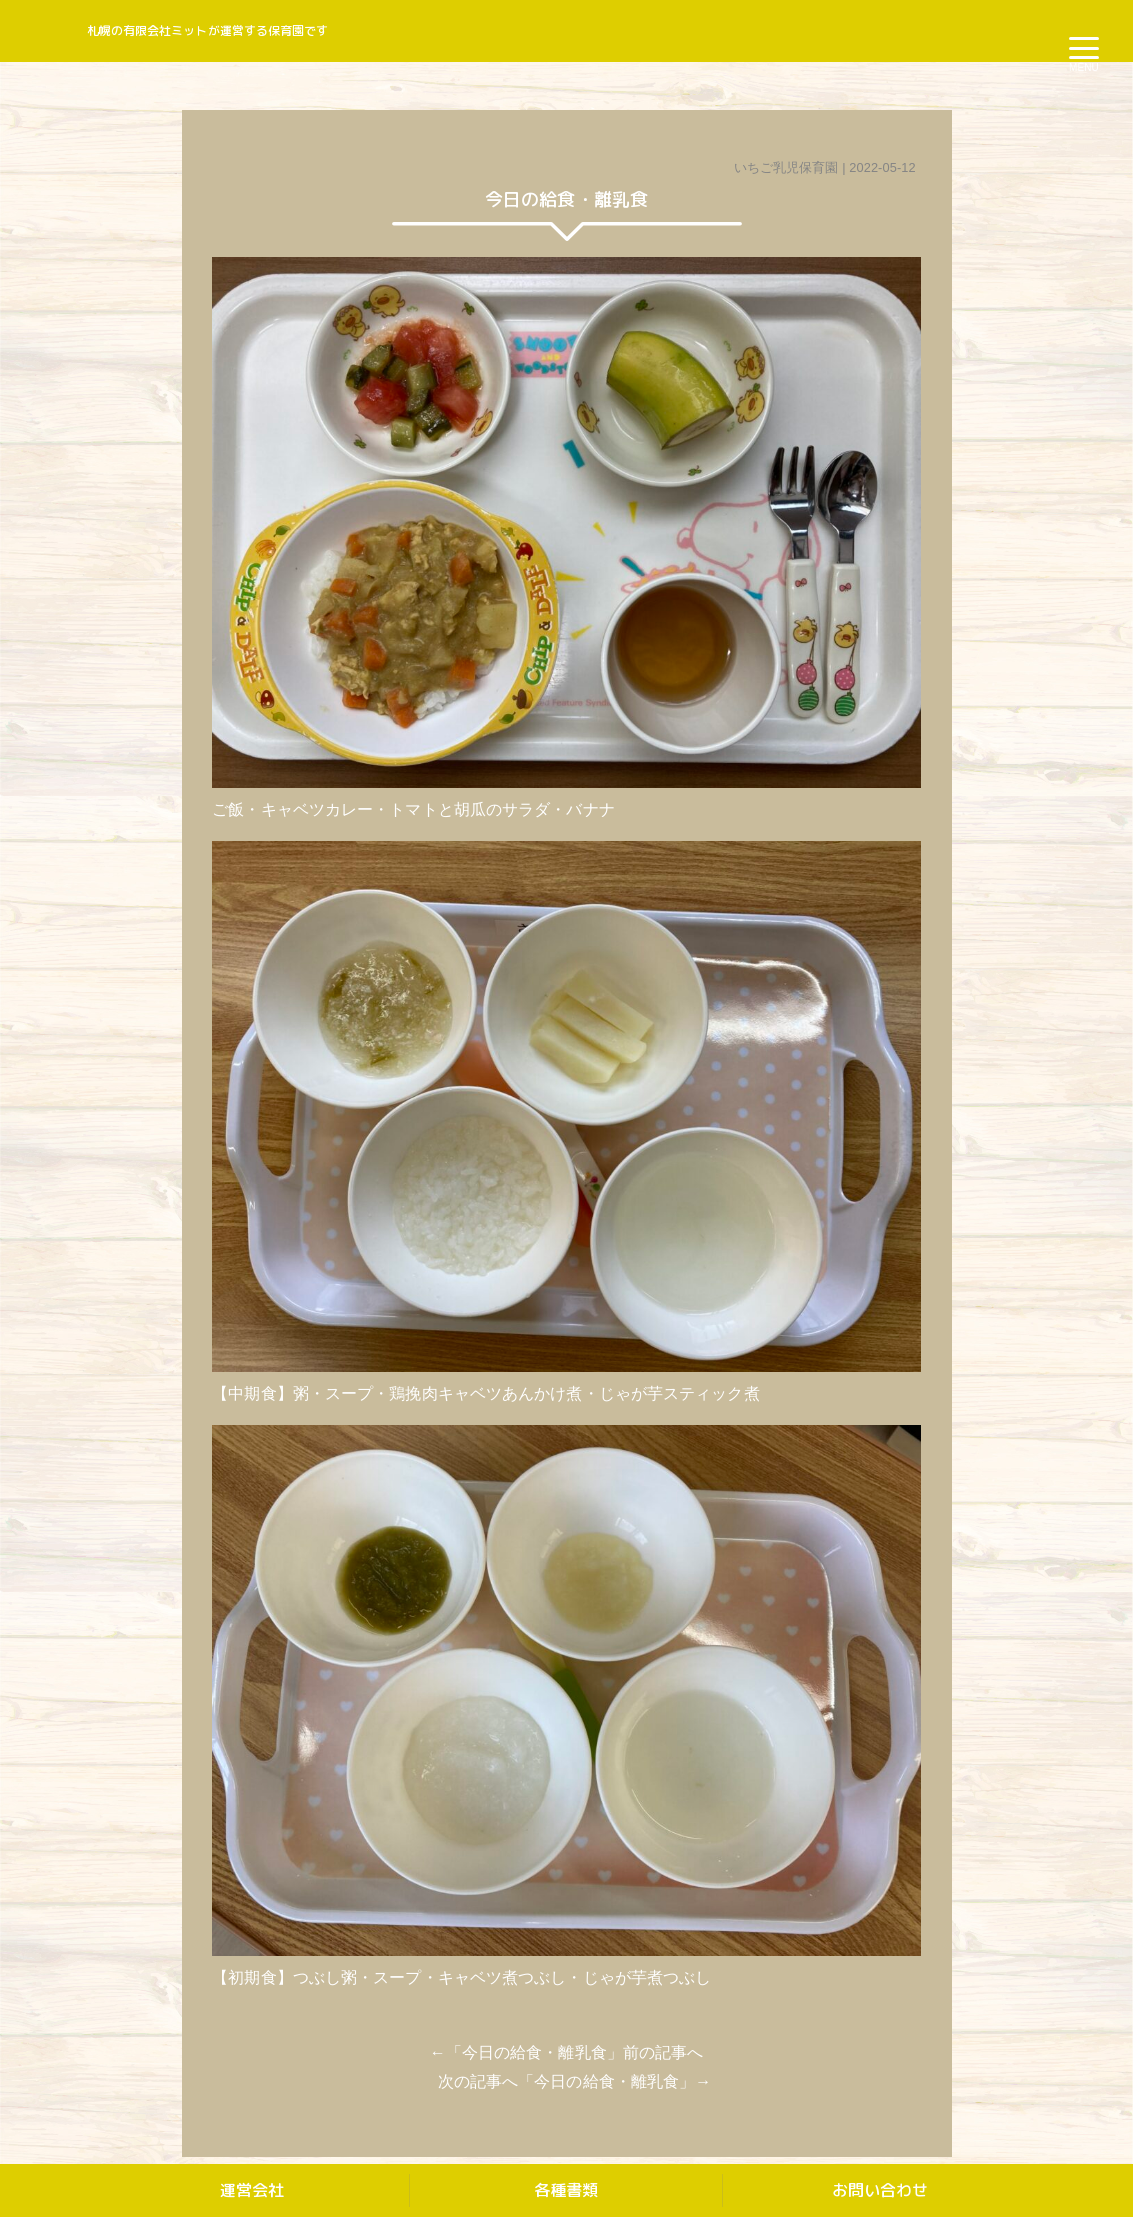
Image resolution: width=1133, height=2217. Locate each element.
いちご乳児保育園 (786, 167)
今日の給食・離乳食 (534, 2052)
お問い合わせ (880, 2190)
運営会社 (252, 2190)
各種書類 (566, 2190)
